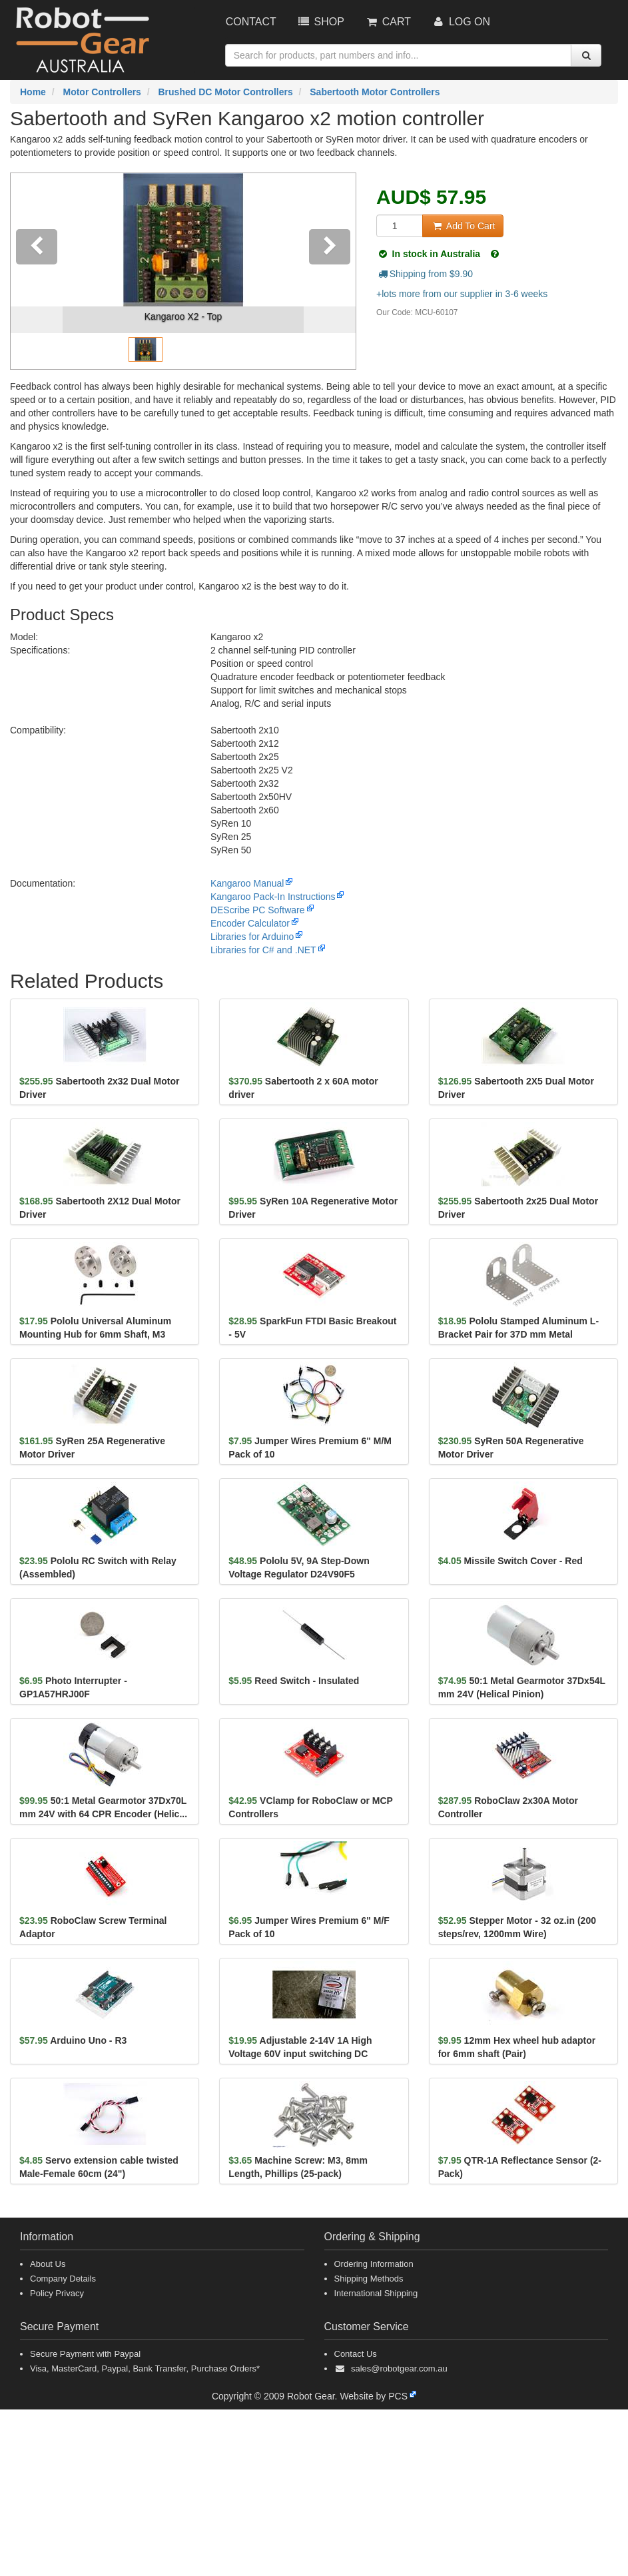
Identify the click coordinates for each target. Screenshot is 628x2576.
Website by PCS (374, 2396)
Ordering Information (374, 2264)
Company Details (63, 2279)
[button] (37, 271)
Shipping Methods (369, 2279)
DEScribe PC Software (257, 910)
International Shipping (376, 2293)
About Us (47, 2264)
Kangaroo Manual (247, 883)
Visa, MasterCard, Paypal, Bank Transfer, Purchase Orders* (145, 2368)
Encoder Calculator (250, 923)
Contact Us (355, 2354)
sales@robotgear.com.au (399, 2368)
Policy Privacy (57, 2293)
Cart (387, 21)
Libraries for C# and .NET (263, 950)
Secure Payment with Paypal (85, 2354)
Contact (251, 21)
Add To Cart (463, 225)
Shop (320, 21)
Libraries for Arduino (252, 936)
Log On (460, 21)
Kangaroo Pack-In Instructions (273, 896)
